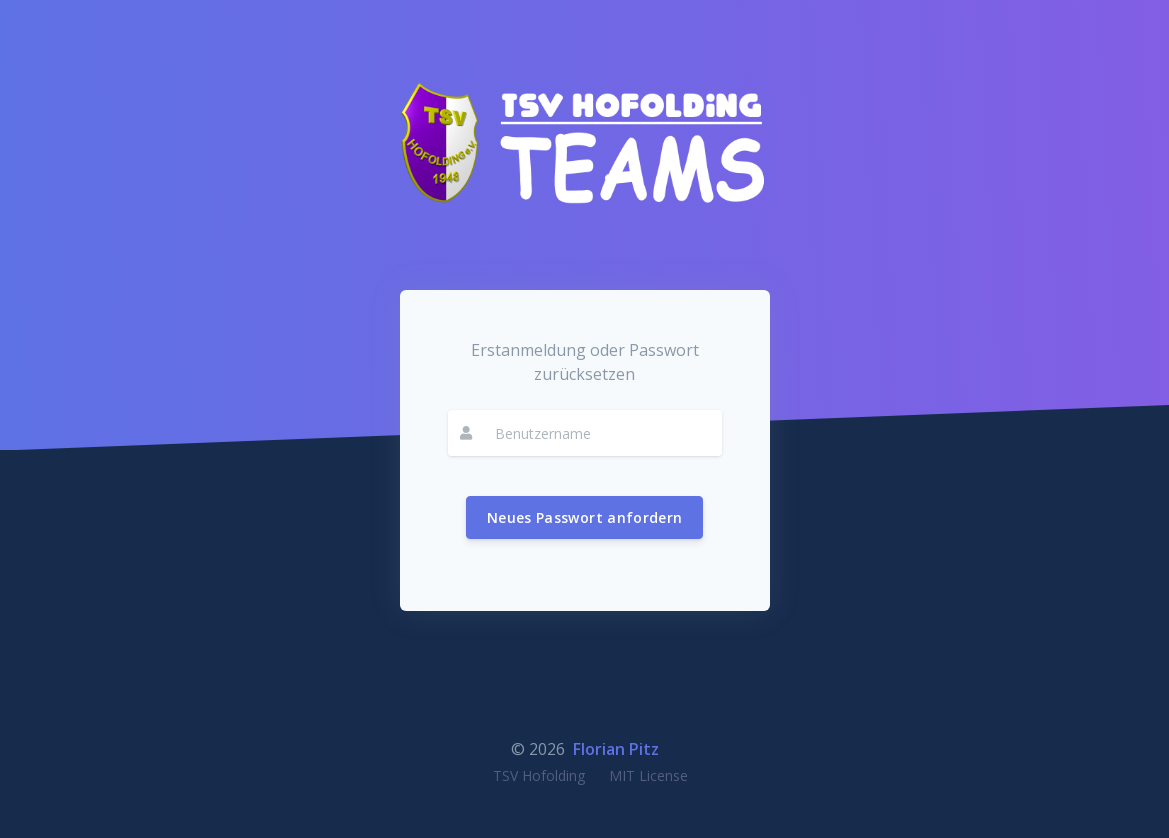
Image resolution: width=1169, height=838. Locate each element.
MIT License (648, 775)
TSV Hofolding (539, 775)
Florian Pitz (616, 749)
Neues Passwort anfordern (584, 517)
